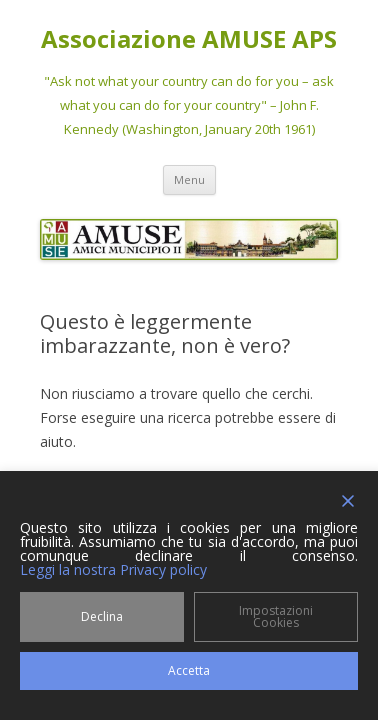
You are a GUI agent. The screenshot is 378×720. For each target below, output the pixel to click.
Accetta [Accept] (189, 670)
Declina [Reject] (102, 616)
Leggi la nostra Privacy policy (113, 570)
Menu (189, 179)
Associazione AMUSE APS (189, 39)
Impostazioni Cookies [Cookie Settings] (276, 616)
